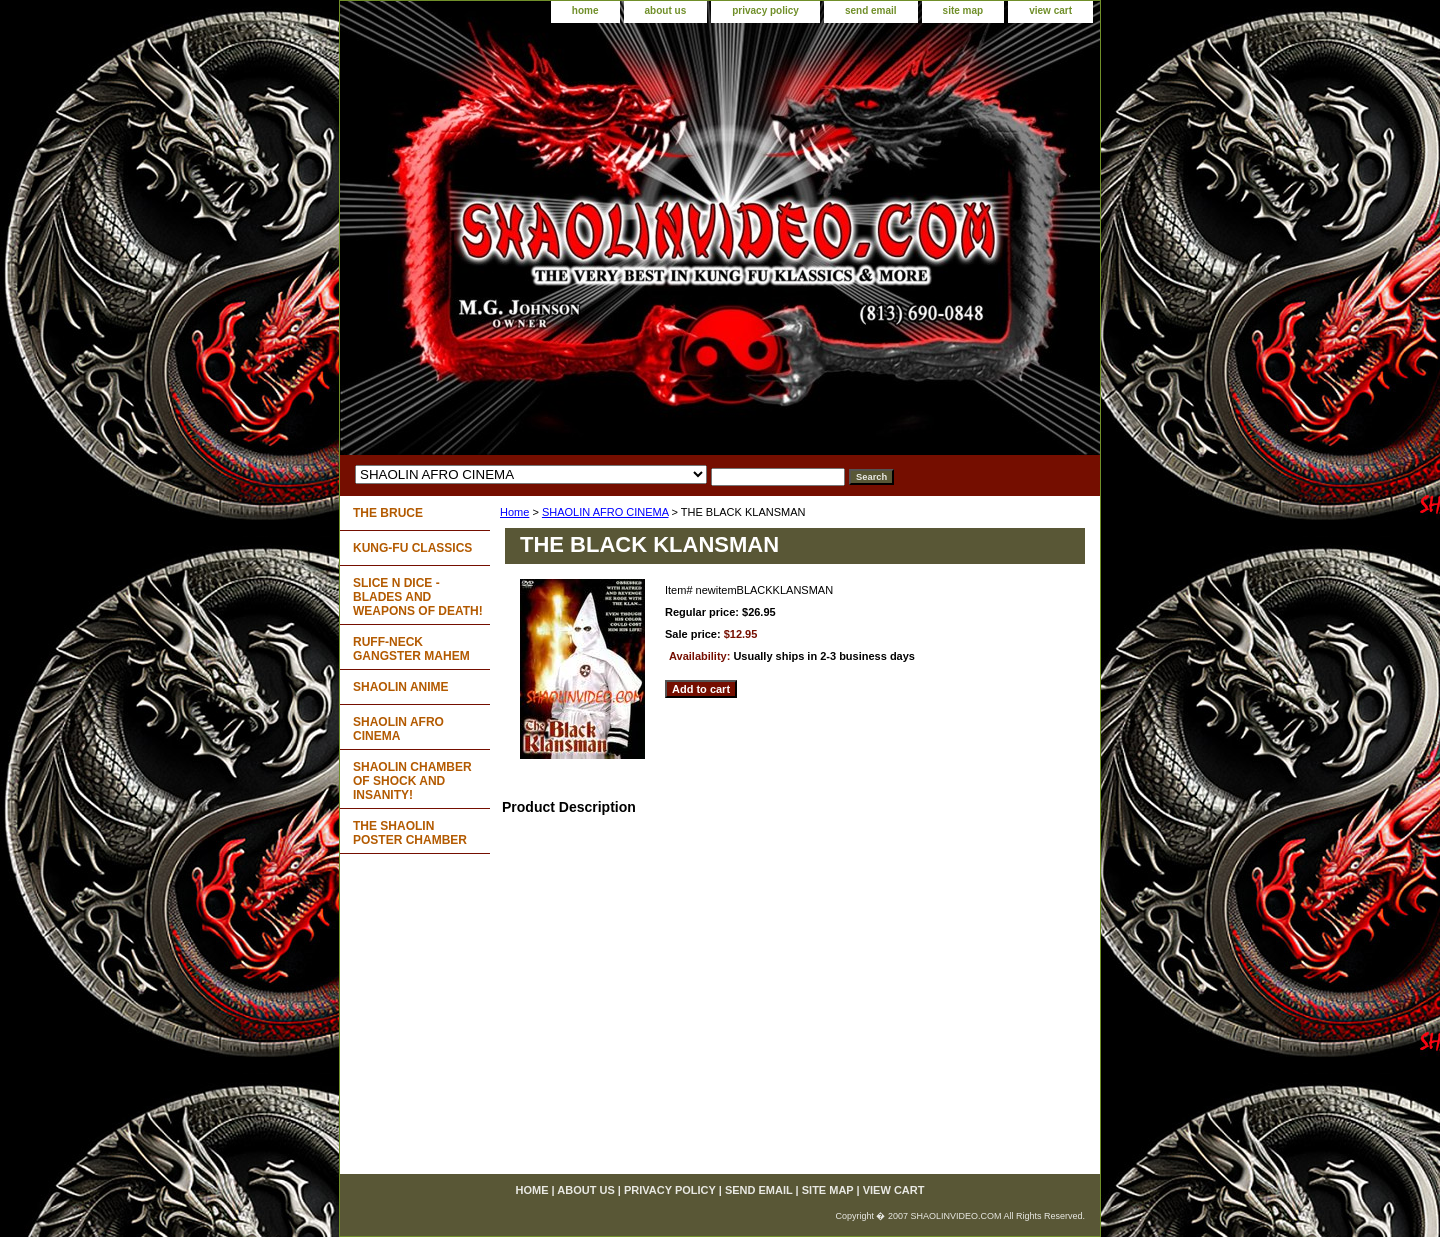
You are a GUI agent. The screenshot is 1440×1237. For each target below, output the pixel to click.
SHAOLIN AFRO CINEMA (605, 512)
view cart (1050, 10)
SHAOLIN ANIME (401, 687)
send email (871, 10)
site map (963, 10)
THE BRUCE (388, 513)
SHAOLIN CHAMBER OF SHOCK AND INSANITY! (412, 781)
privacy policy (765, 10)
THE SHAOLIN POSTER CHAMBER (410, 833)
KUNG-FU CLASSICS (412, 548)
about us (666, 10)
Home (514, 512)
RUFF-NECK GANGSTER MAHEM (411, 649)
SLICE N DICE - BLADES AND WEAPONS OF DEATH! (418, 597)
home (585, 10)
